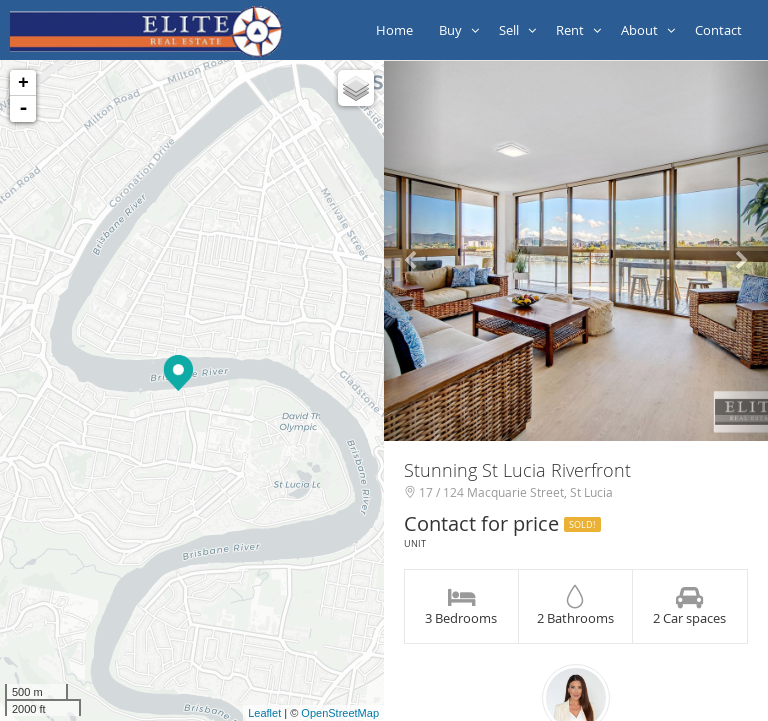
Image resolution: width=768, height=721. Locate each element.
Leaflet (264, 713)
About (648, 30)
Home (397, 30)
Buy (459, 30)
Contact (721, 30)
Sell (517, 30)
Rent (578, 30)
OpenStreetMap (340, 713)
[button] (413, 251)
